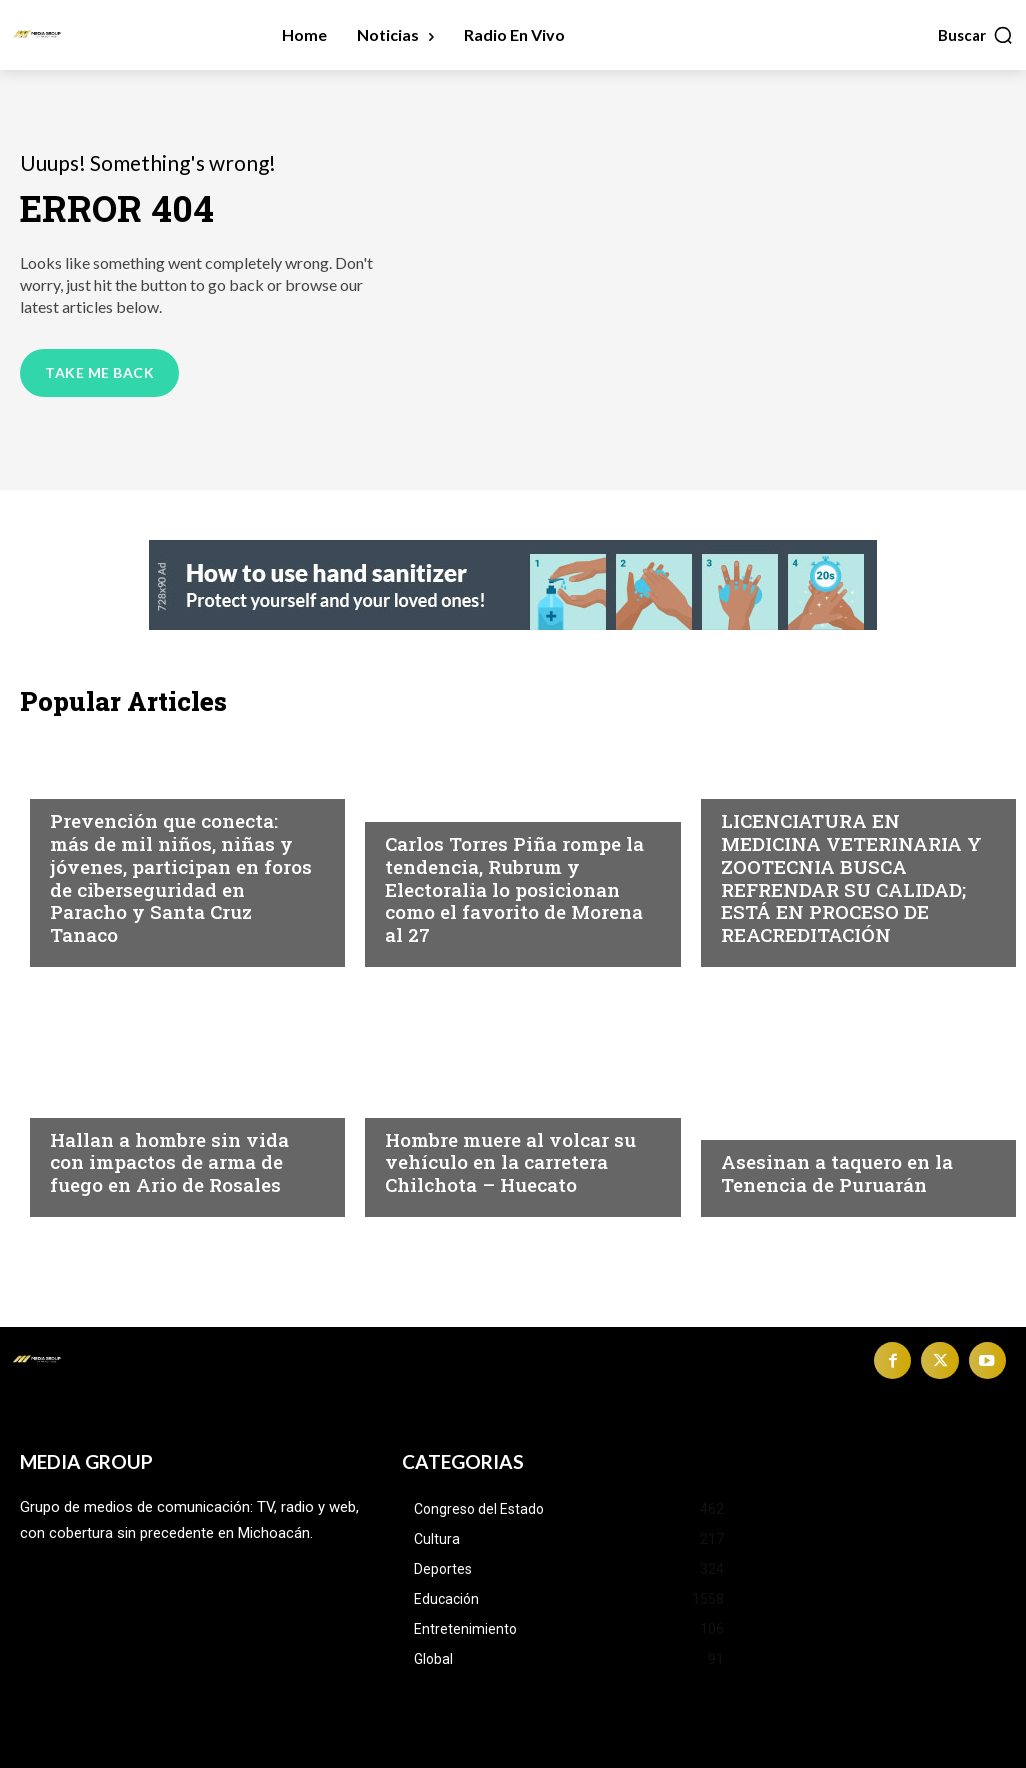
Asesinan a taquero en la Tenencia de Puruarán (837, 1173)
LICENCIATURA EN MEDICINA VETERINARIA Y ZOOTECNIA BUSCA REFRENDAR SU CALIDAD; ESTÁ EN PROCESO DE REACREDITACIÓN (851, 877)
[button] (976, 35)
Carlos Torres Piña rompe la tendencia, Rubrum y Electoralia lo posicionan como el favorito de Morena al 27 (514, 889)
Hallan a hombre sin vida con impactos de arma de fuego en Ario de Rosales (169, 1162)
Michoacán (95, 782)
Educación (764, 782)
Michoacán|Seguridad (138, 1101)
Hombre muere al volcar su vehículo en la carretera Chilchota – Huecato (510, 1162)
